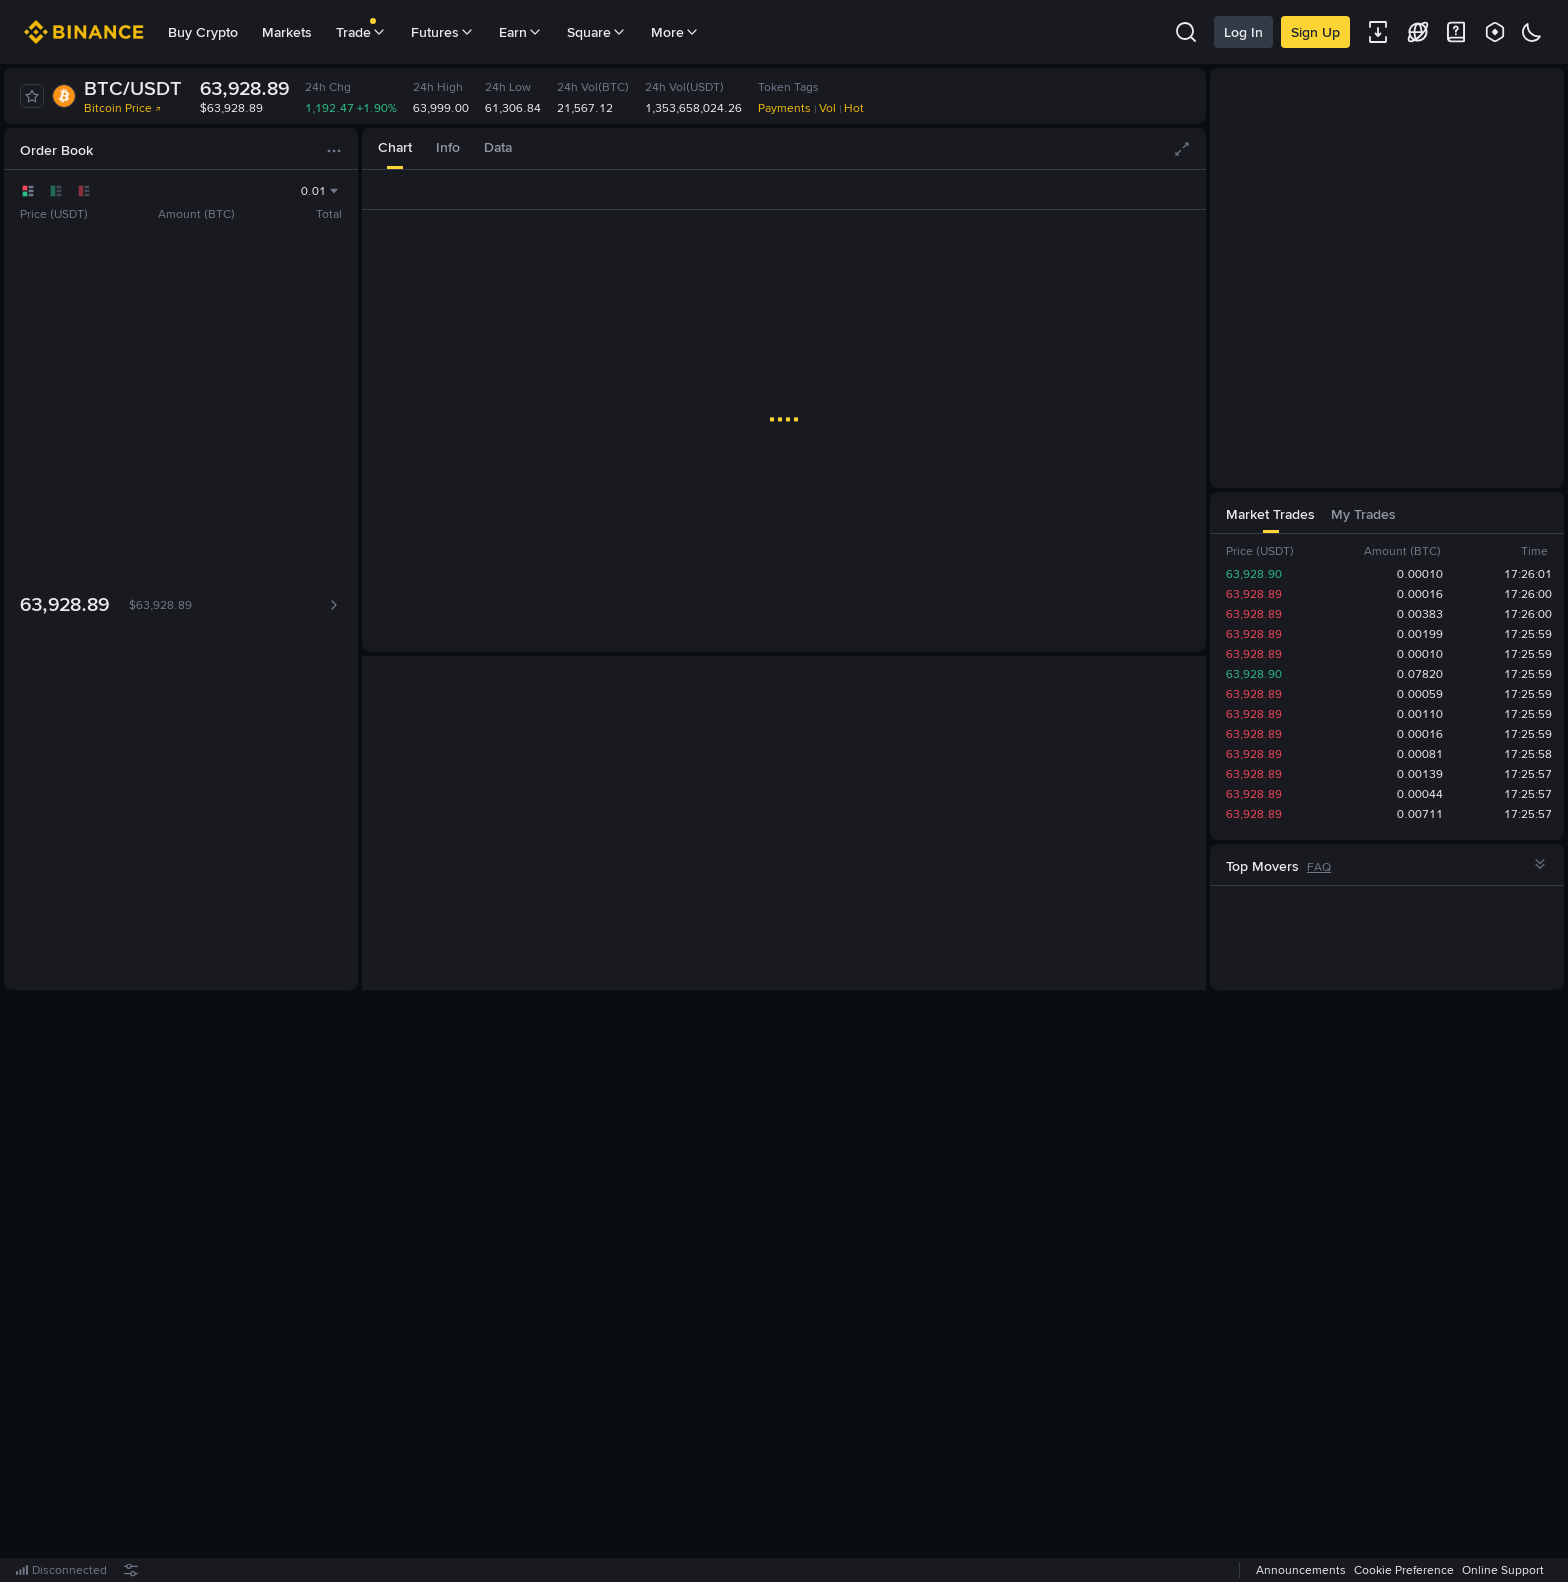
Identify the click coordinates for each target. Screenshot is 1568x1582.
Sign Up (1315, 32)
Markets (287, 32)
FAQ (1319, 867)
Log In (1243, 32)
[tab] (395, 148)
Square (597, 32)
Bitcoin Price (123, 108)
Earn (521, 32)
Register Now (788, 1287)
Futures (443, 32)
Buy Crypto (203, 32)
